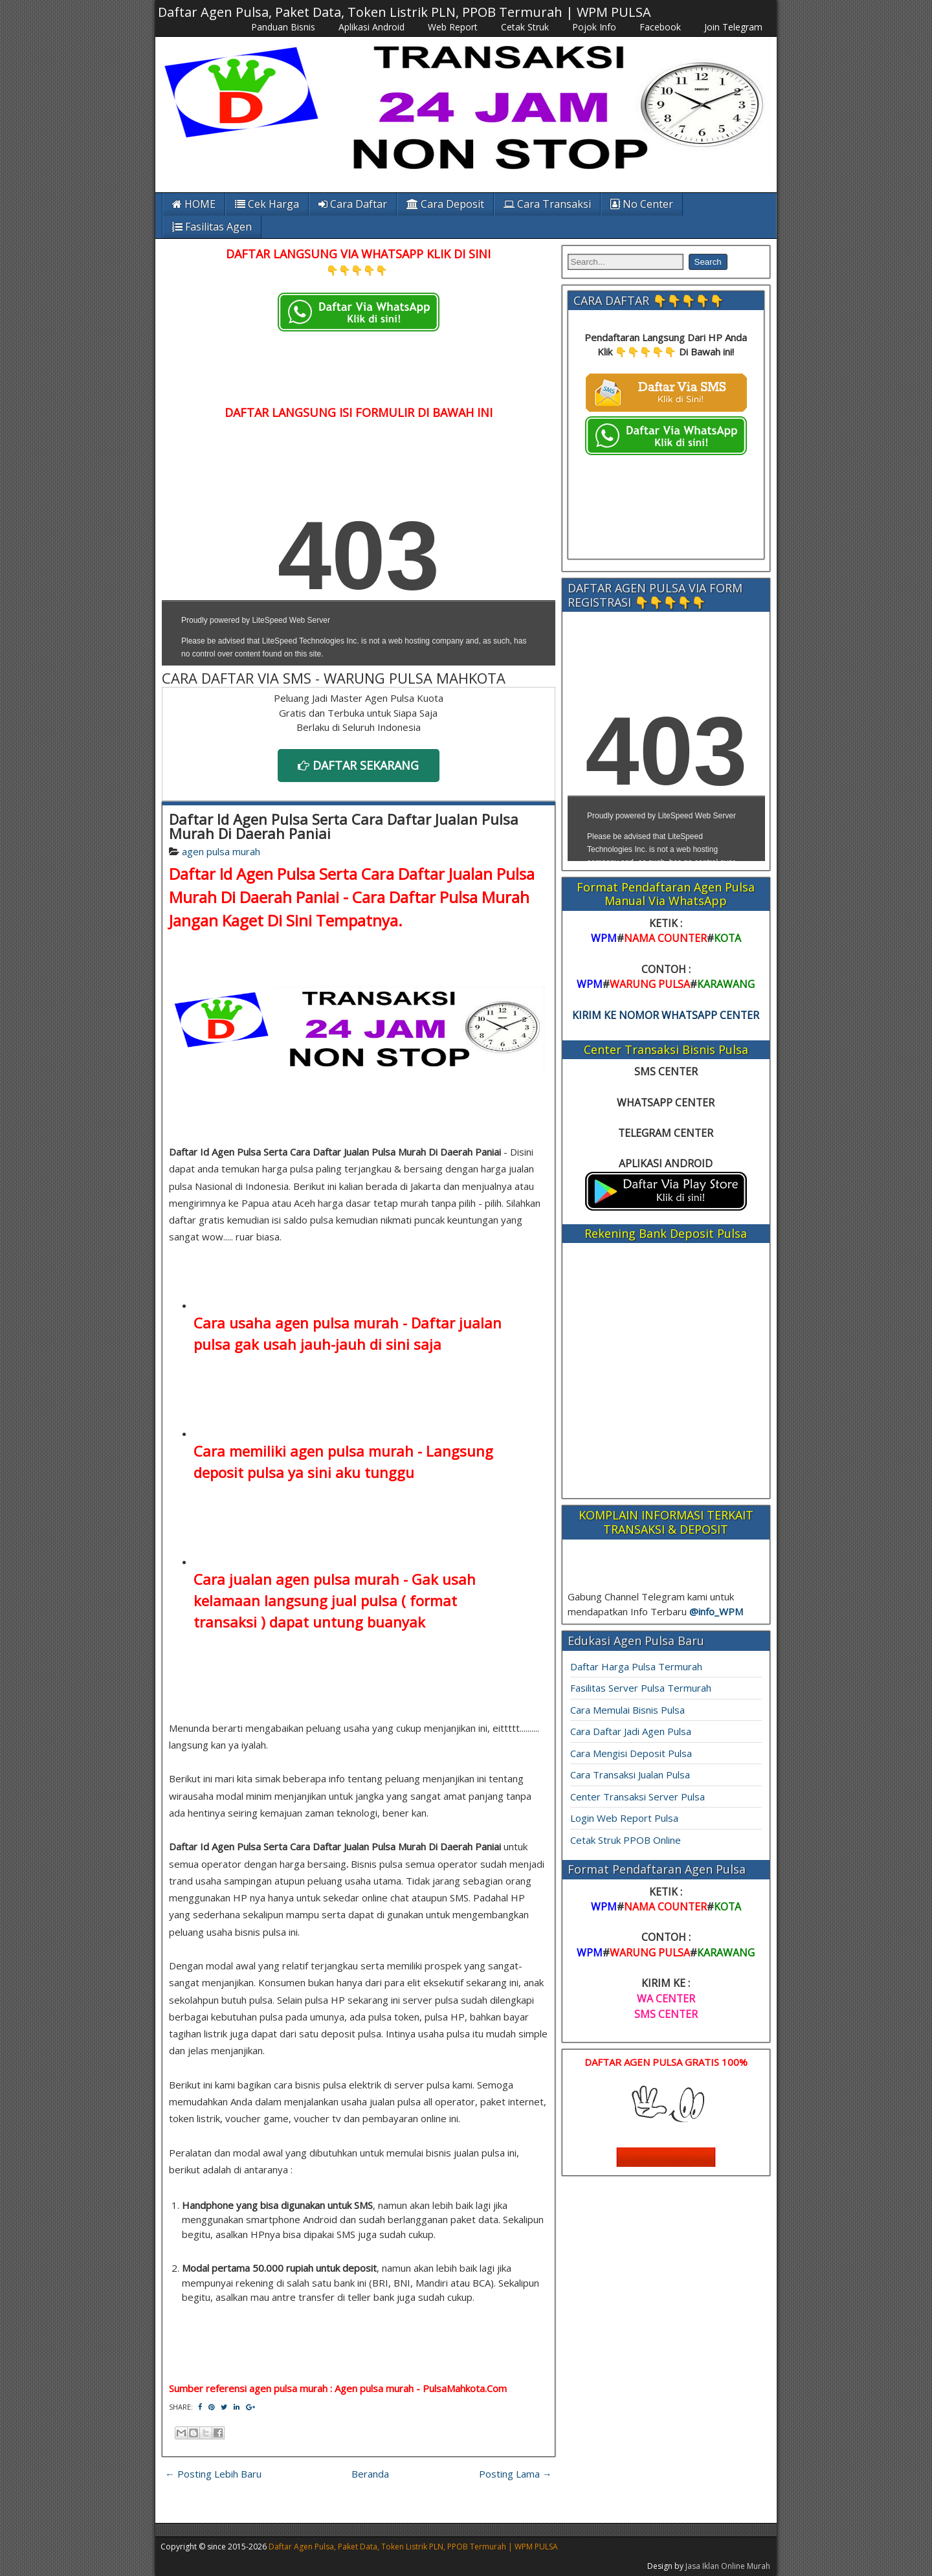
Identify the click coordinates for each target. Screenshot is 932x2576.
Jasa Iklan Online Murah (727, 2565)
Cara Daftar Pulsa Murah (440, 897)
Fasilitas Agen (212, 226)
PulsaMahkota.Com (465, 2388)
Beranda (370, 2473)
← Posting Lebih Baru (213, 2473)
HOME (194, 204)
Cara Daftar (352, 204)
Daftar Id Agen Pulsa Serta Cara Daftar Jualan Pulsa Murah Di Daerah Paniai (343, 826)
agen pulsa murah (221, 851)
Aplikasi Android (371, 27)
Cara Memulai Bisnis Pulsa (627, 1709)
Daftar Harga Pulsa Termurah (636, 1666)
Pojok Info (594, 27)
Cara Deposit (445, 204)
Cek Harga (267, 204)
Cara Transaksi (547, 204)
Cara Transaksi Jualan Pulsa (630, 1774)
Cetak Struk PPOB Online (625, 1839)
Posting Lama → (515, 2473)
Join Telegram (733, 27)
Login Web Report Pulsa (624, 1817)
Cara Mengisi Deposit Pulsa (631, 1753)
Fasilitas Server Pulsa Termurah (640, 1687)
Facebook (660, 27)
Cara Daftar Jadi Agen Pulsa (630, 1731)
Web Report (453, 27)
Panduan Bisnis (283, 27)
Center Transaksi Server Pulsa (637, 1796)
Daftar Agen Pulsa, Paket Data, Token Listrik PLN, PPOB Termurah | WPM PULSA (404, 12)
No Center (641, 204)
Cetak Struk (525, 27)
